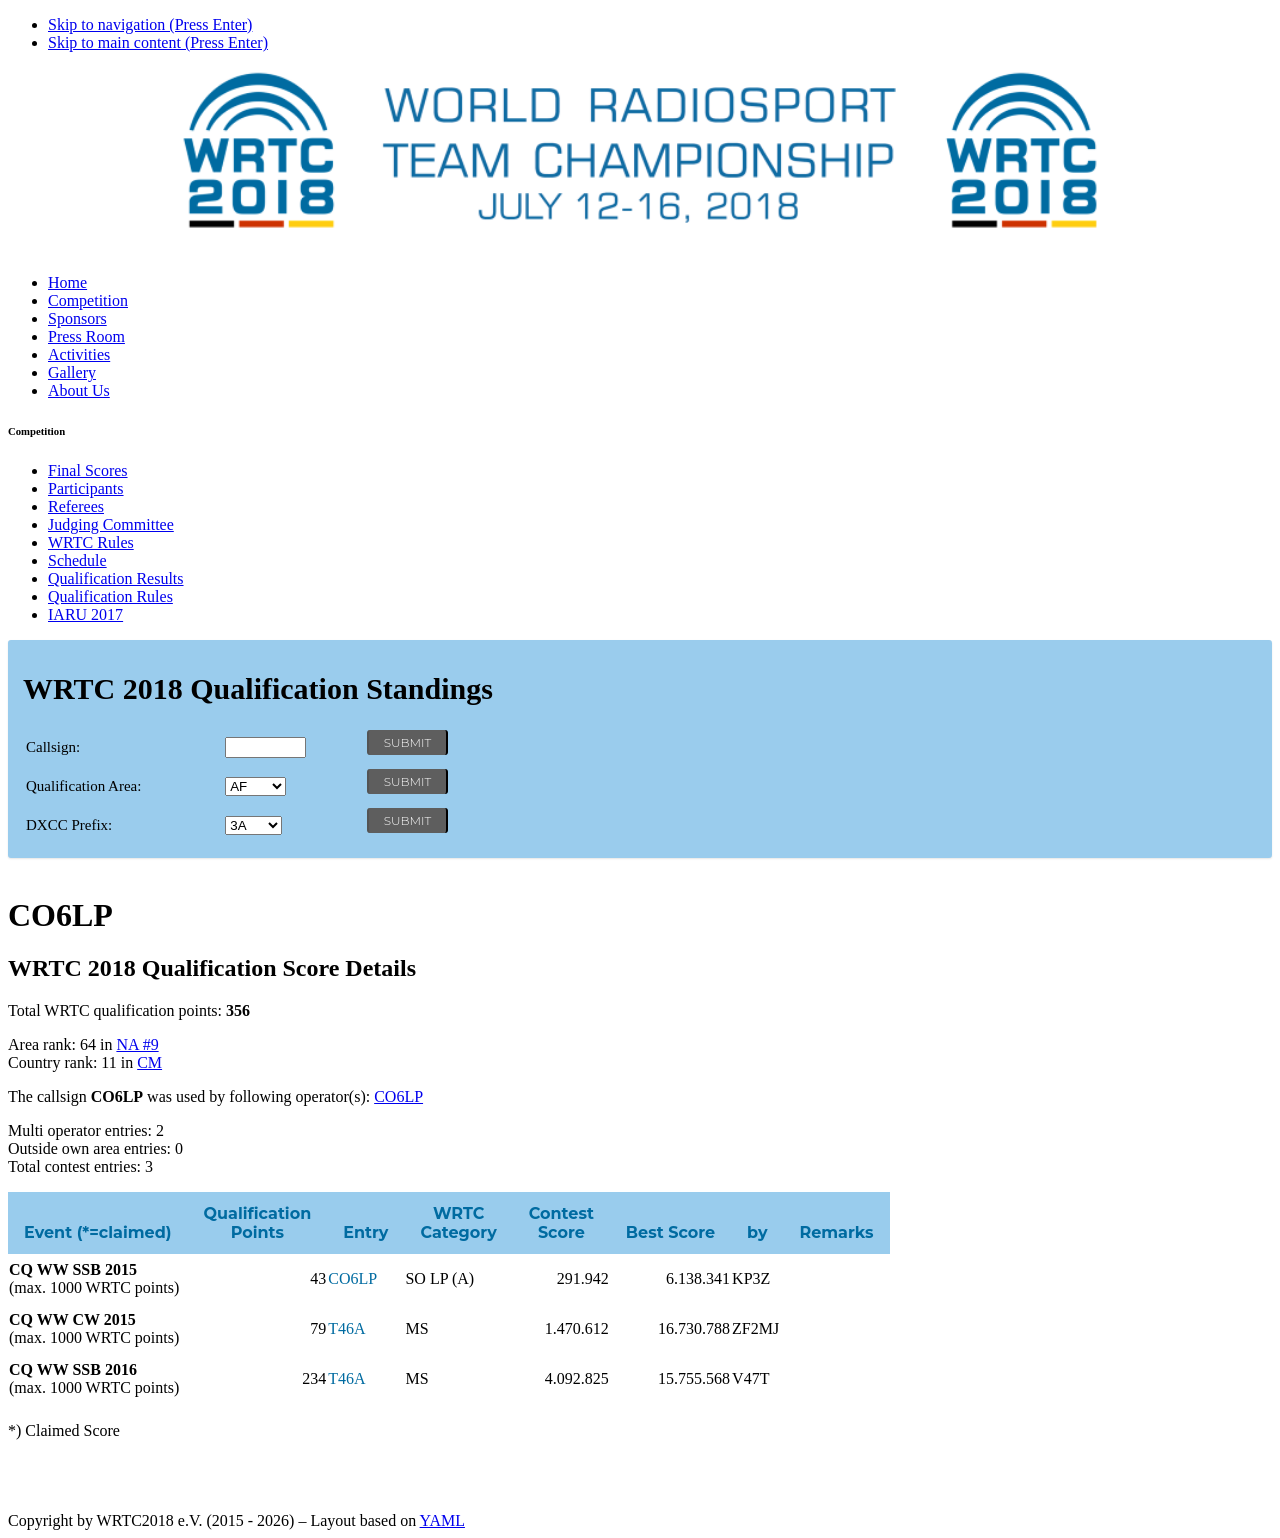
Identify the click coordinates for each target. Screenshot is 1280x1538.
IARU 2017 (85, 614)
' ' (255, 786)
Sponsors (77, 318)
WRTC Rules (91, 542)
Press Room (86, 336)
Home (67, 282)
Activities (79, 354)
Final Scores (88, 470)
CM (149, 1062)
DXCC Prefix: (69, 825)
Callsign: (53, 747)
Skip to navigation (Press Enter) (150, 24)
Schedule (77, 560)
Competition (88, 300)
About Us (79, 390)
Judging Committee (111, 524)
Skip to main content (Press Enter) (158, 42)
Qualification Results (116, 578)
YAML (442, 1520)
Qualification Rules (110, 596)
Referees (76, 506)
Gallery (72, 372)
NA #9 (137, 1044)
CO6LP (398, 1096)
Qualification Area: (83, 786)
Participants (86, 488)
